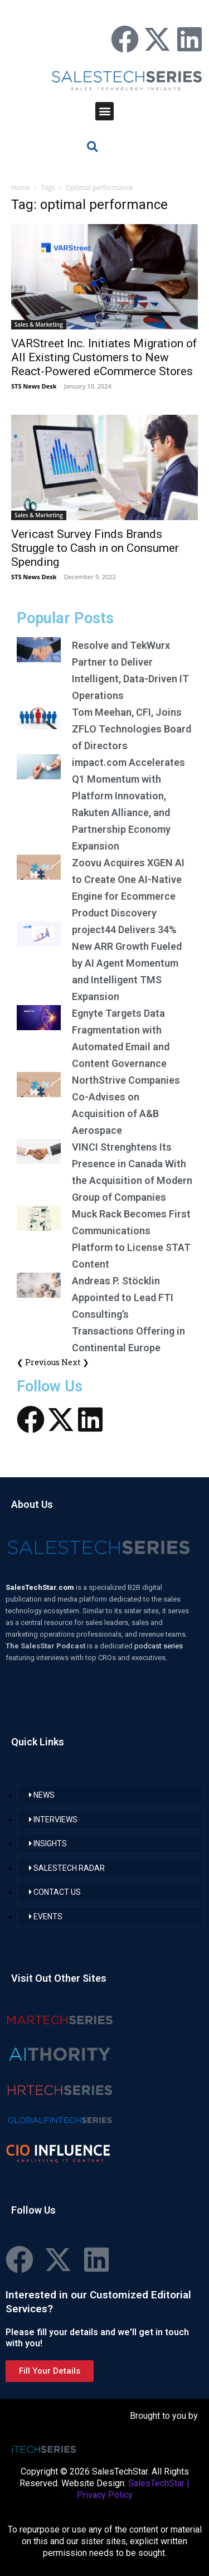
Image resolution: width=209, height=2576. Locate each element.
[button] (104, 111)
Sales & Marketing (38, 324)
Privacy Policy (105, 2495)
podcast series (158, 1646)
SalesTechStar (156, 2483)
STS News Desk (33, 386)
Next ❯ (75, 1362)
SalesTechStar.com (41, 1587)
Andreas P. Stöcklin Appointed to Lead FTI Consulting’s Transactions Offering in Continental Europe (128, 1314)
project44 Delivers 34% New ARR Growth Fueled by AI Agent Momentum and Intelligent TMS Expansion (127, 963)
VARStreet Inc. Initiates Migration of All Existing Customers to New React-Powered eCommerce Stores (104, 357)
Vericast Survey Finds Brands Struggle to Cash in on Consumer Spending (95, 548)
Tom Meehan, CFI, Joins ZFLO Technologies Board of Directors (131, 728)
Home (20, 187)
